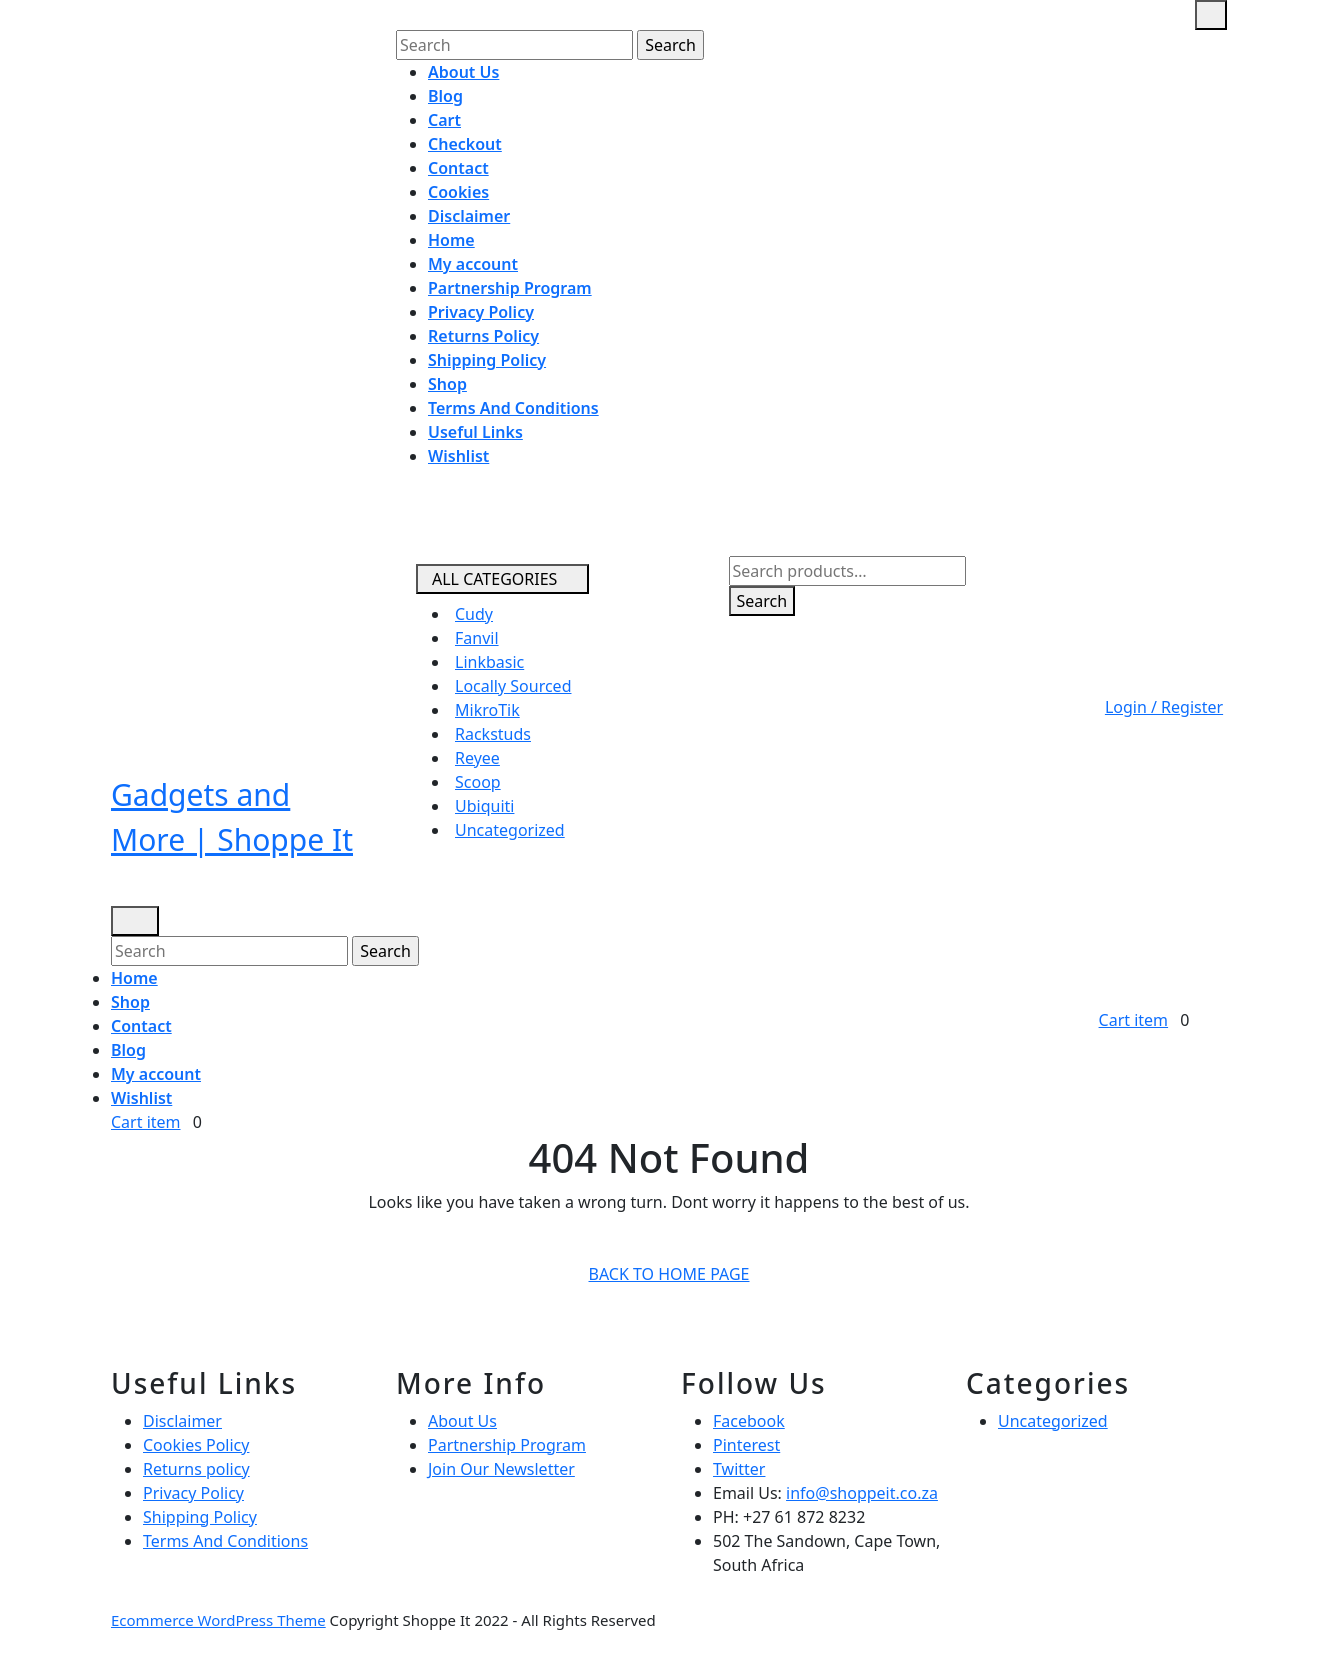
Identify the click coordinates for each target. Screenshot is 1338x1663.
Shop (447, 384)
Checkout (465, 144)
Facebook (749, 1421)
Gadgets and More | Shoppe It (232, 817)
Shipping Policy (487, 360)
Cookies (458, 192)
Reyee (477, 758)
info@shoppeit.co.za (862, 1493)
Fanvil (477, 638)
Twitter (739, 1469)
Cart (444, 120)
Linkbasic (489, 662)
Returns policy (196, 1469)
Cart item (150, 1122)
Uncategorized (510, 830)
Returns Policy (483, 336)
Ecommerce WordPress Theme (218, 1620)
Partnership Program (510, 288)
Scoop (478, 782)
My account (473, 264)
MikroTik (487, 710)
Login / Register (1144, 707)
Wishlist (458, 456)
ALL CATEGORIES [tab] (494, 579)
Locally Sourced (513, 686)
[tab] (1211, 15)
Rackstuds (493, 734)
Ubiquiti (484, 806)
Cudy (474, 614)
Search (762, 601)
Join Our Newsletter (501, 1469)
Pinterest (746, 1445)
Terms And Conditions (513, 408)
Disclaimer (469, 216)
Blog (445, 96)
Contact (458, 168)
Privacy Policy (481, 312)
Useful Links (475, 432)
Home (451, 240)
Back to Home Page (677, 1277)
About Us (463, 72)
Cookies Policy (196, 1445)
